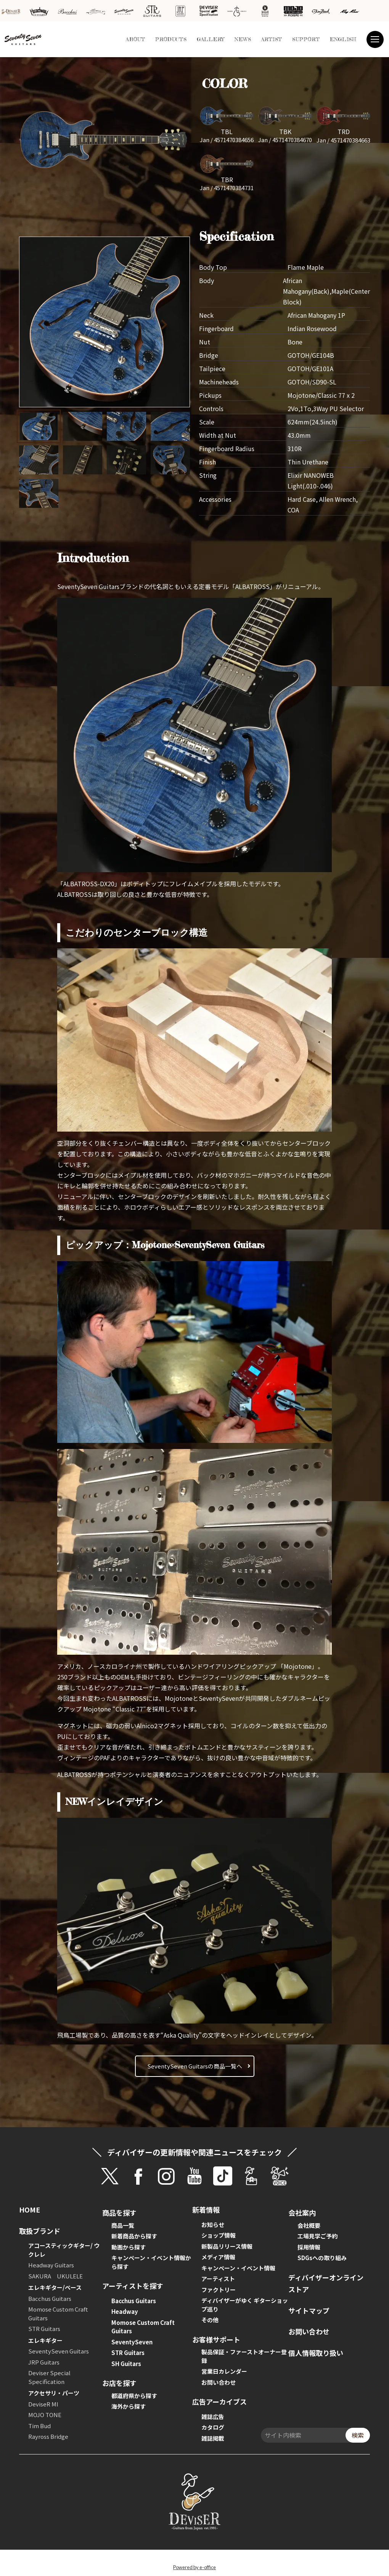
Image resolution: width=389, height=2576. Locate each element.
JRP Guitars (43, 2362)
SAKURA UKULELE (55, 2276)
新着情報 (206, 2209)
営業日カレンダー (224, 2371)
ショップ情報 (218, 2235)
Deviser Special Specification (49, 2377)
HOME (29, 2209)
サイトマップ (309, 2310)
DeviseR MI (43, 2404)
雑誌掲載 (212, 2438)
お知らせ (212, 2225)
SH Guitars (126, 2364)
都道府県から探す (134, 2396)
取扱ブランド (39, 2231)
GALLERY (211, 39)
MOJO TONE (44, 2415)
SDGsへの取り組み (322, 2258)
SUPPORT (306, 39)
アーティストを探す (132, 2286)
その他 (210, 2320)
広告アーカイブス (219, 2401)
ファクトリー (218, 2290)
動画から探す (128, 2247)
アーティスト (218, 2279)
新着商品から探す (134, 2236)
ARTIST (271, 39)
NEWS (243, 39)
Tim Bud (39, 2426)
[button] (169, 323)
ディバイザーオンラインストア (325, 2283)
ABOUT (135, 39)
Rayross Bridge (48, 2436)
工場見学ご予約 (317, 2236)
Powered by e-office (194, 2567)
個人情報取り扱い (315, 2353)
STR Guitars (44, 2329)
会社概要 (308, 2225)
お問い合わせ (218, 2382)
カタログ (212, 2427)
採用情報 (308, 2247)
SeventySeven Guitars (58, 2351)
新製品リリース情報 (226, 2246)
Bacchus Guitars (49, 2298)
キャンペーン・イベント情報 (238, 2268)
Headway (124, 2311)
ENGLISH (343, 39)
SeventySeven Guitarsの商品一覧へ (194, 2066)
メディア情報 (218, 2257)
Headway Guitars (51, 2265)
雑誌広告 (212, 2417)
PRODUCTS (171, 39)
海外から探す (128, 2406)
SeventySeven (132, 2342)
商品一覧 (122, 2225)
